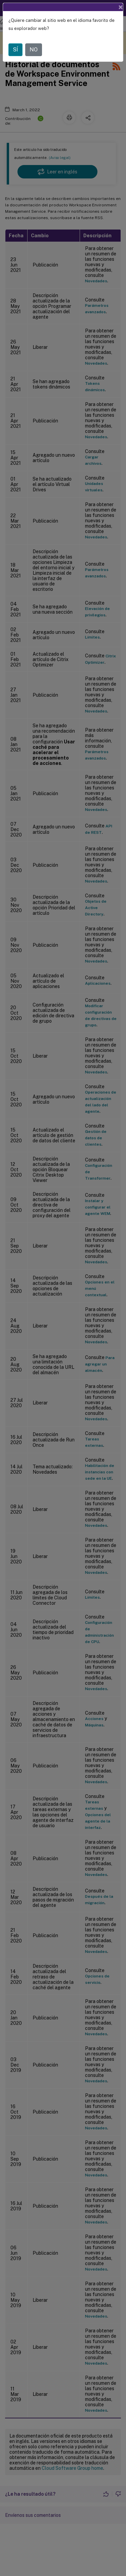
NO (34, 37)
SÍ (15, 37)
